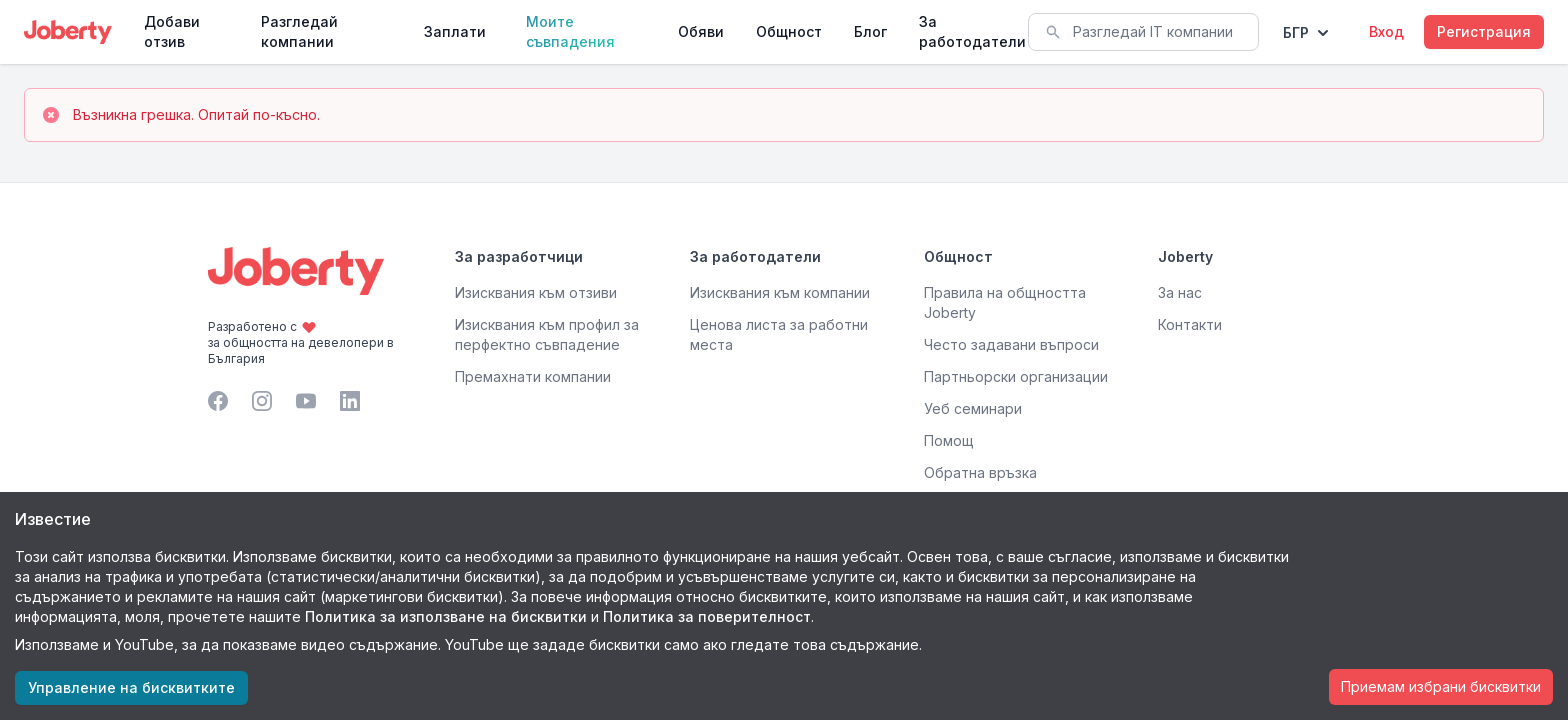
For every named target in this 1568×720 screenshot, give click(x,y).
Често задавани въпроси (1011, 344)
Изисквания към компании (780, 292)
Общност (789, 31)
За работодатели (972, 31)
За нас (1180, 292)
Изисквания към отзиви (536, 292)
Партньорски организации (1016, 376)
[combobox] (1143, 32)
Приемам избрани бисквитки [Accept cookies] (1441, 686)
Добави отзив (172, 31)
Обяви (701, 31)
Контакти (1190, 324)
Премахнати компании (533, 376)
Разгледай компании (299, 31)
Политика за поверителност (707, 616)
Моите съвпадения (570, 31)
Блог (870, 31)
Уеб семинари (973, 408)
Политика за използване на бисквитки (446, 616)
